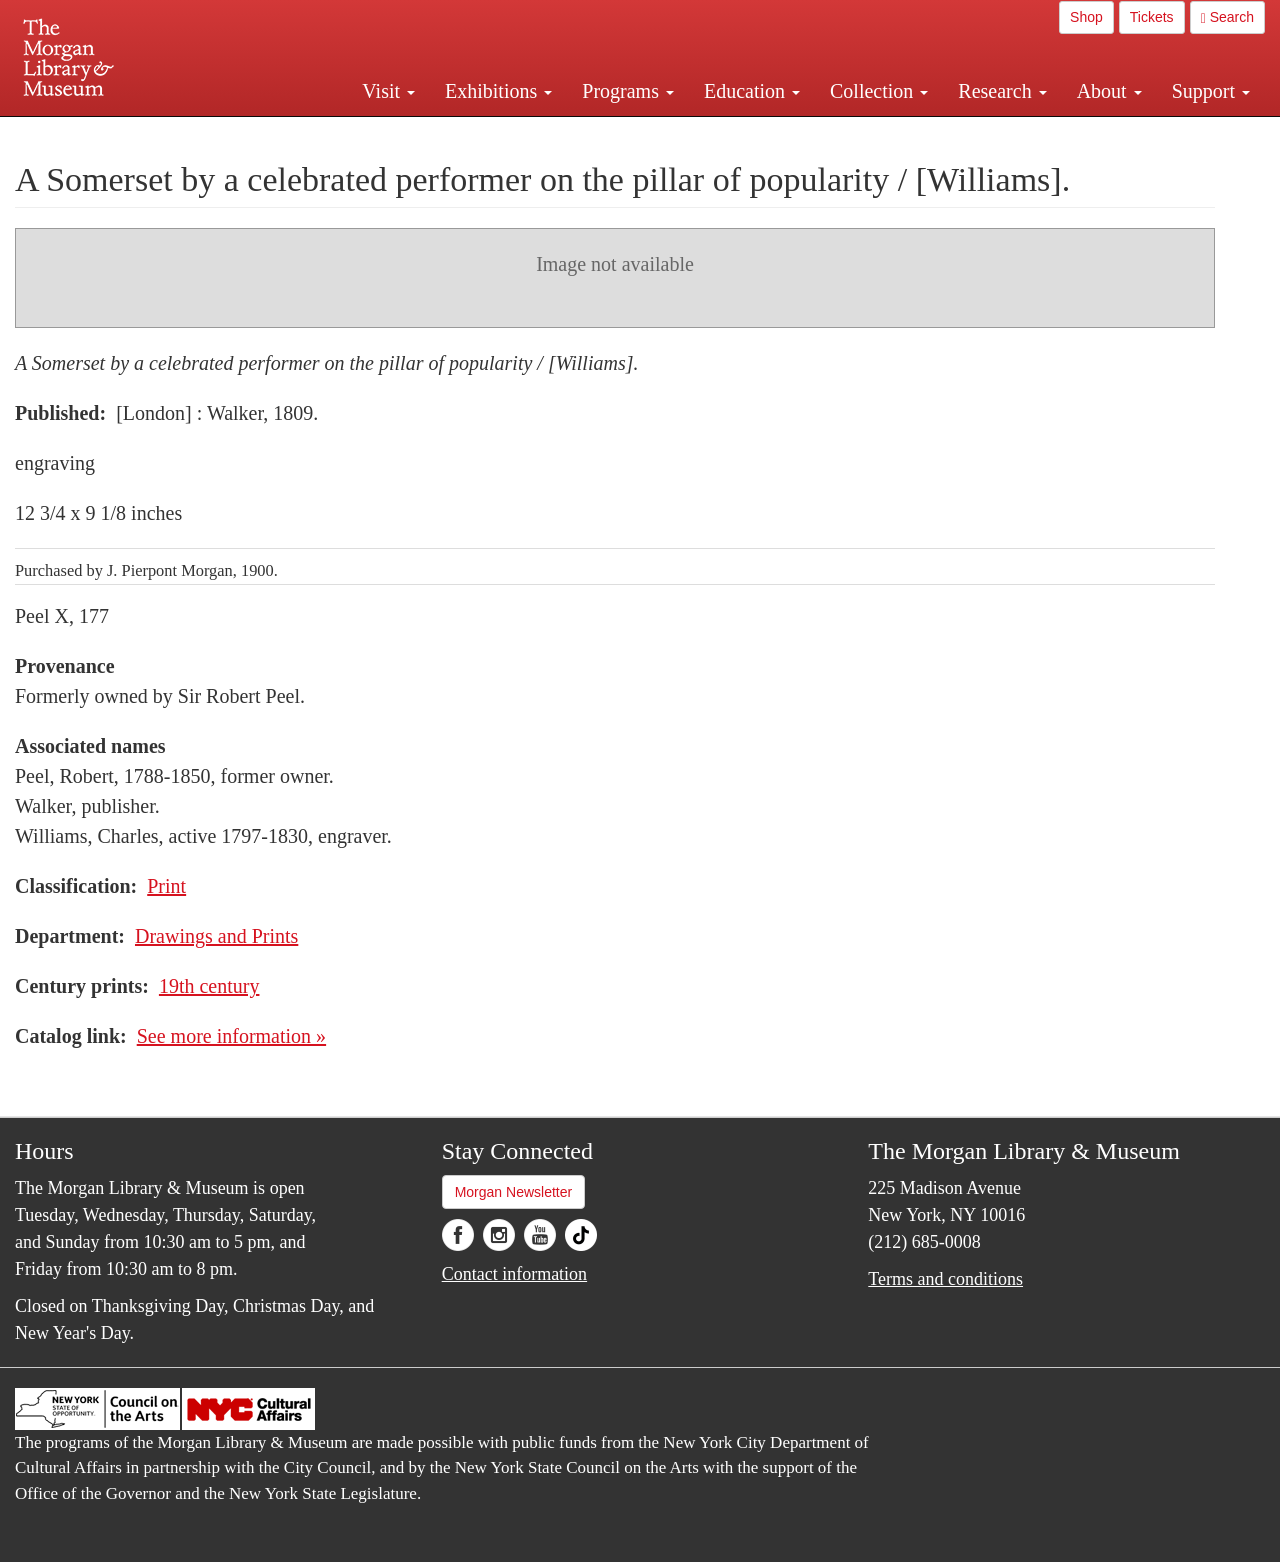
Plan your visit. (402, 134)
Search (1227, 17)
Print (166, 886)
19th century (209, 986)
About (1109, 91)
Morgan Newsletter (514, 1192)
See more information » (231, 1036)
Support (1211, 91)
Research (1002, 91)
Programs (628, 91)
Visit (388, 91)
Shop (1086, 17)
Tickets (1152, 17)
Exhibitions (498, 91)
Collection (879, 91)
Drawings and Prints (216, 936)
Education (752, 91)
